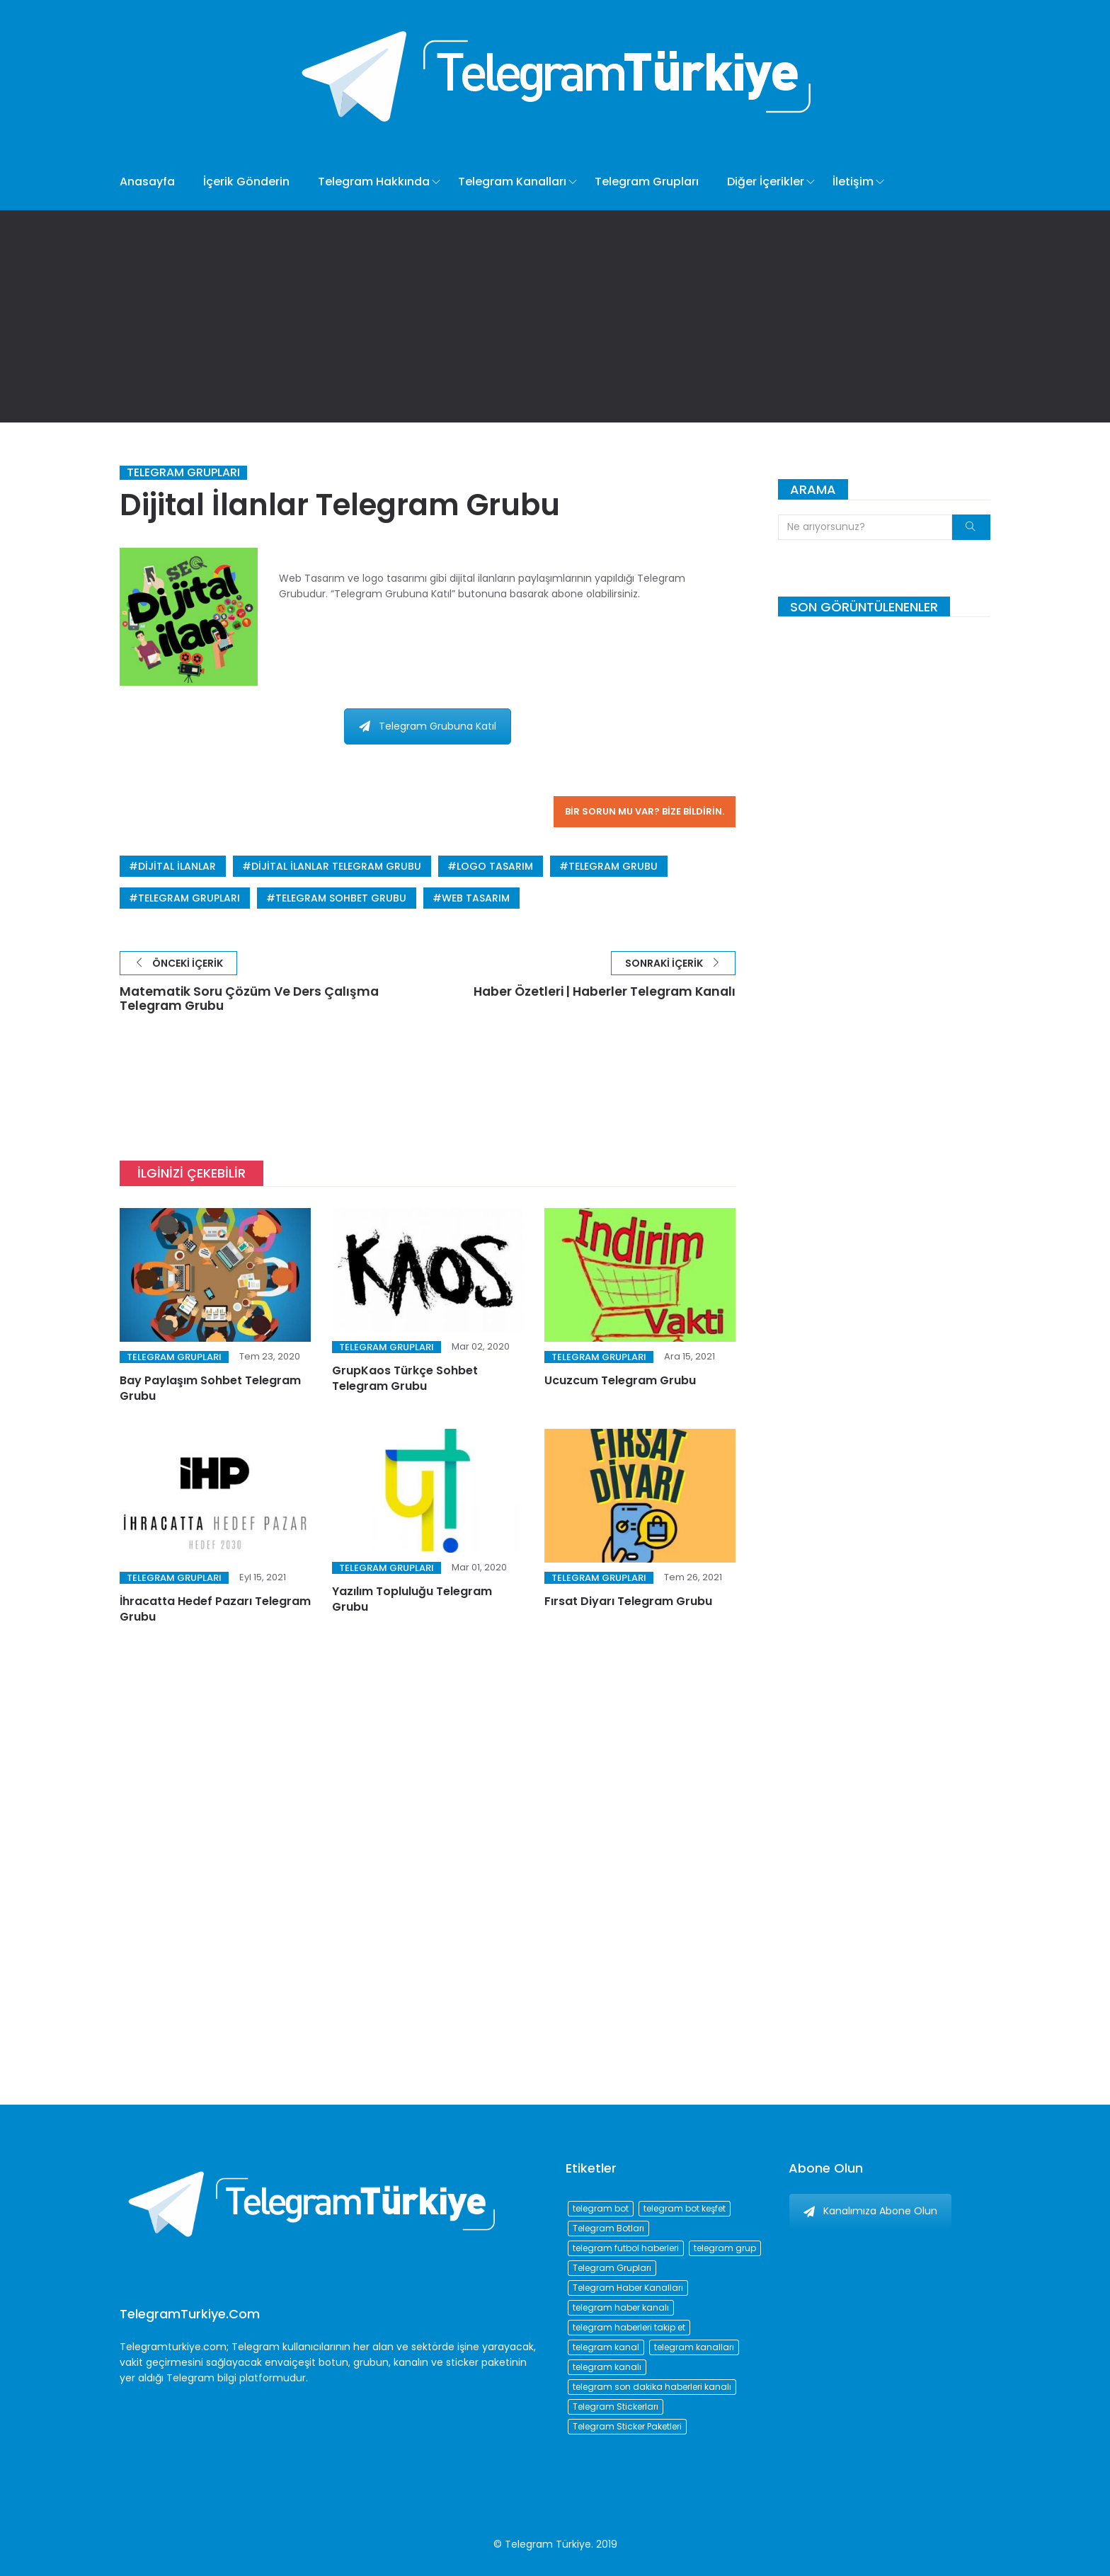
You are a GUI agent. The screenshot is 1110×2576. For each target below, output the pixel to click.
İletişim (853, 181)
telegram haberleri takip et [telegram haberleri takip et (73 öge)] (629, 2327)
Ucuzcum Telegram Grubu (620, 1381)
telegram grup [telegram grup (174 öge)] (725, 2248)
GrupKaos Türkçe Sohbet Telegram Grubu (405, 1380)
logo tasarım (495, 866)
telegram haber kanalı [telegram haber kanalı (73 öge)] (621, 2307)
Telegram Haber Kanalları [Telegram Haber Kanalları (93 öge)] (628, 2288)
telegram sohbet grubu (340, 898)
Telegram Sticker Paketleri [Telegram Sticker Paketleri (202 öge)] (627, 2426)
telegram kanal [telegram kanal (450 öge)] (606, 2347)
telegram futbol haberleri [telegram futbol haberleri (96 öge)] (626, 2248)
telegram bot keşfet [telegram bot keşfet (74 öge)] (684, 2208)
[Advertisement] (555, 316)
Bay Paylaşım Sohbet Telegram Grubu (210, 1389)
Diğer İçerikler (765, 181)
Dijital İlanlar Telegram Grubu (336, 866)
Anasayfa (147, 181)
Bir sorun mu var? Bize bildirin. (644, 811)
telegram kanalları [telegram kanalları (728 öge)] (694, 2347)
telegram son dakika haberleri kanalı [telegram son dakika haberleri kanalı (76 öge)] (652, 2387)
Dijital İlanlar (177, 866)
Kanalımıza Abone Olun (870, 2211)
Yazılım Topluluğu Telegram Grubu (412, 1600)
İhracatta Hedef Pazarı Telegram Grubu (215, 1610)
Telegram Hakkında (374, 181)
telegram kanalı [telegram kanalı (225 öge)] (607, 2367)
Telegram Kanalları (512, 181)
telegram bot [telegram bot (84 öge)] (601, 2208)
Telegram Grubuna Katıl (427, 726)
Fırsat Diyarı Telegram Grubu (628, 1602)
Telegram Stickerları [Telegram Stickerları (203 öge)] (615, 2406)
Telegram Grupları (647, 181)
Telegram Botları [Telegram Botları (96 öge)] (608, 2228)
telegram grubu (613, 866)
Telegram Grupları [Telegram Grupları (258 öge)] (612, 2268)
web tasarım (476, 898)
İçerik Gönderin (246, 181)
